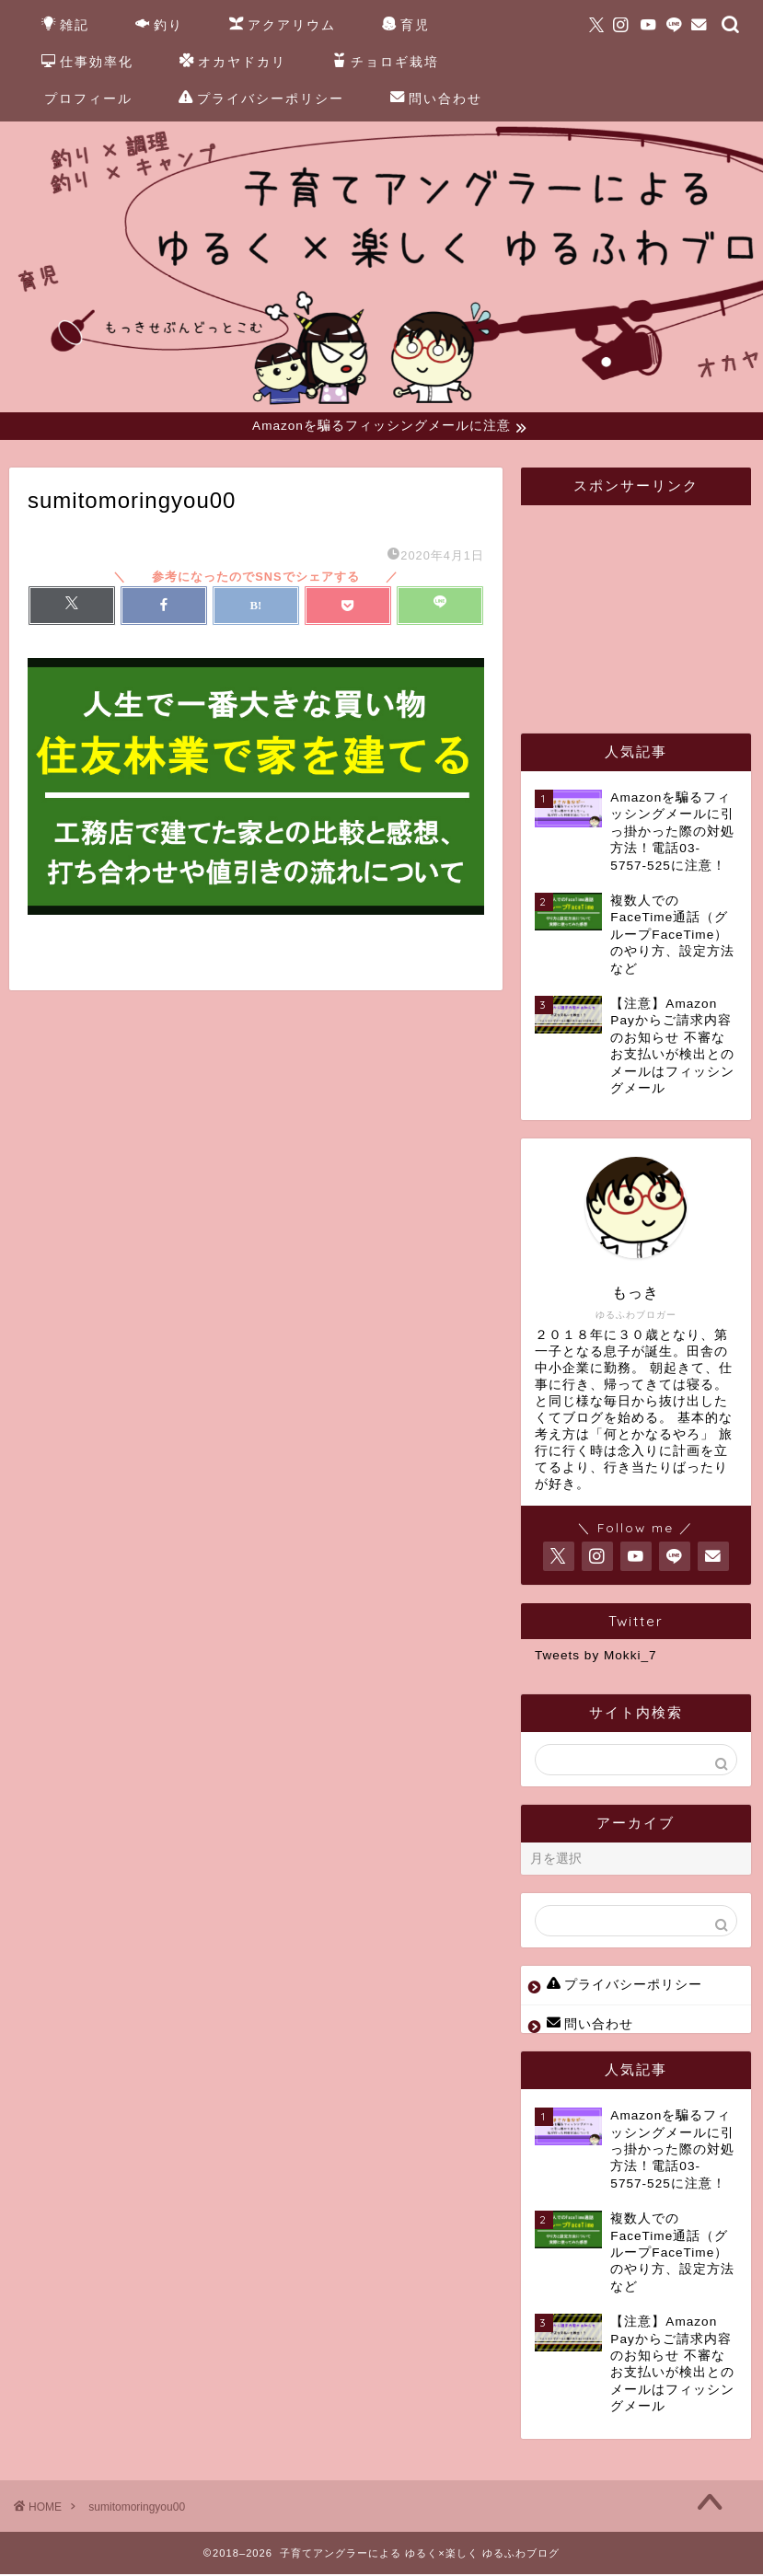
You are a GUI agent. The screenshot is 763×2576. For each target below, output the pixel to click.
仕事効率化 (87, 63)
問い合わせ (436, 99)
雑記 (65, 26)
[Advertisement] (649, 609)
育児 (406, 26)
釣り (159, 26)
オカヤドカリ (232, 63)
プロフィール (88, 98)
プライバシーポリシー (261, 99)
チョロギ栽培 (385, 63)
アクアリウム (282, 26)
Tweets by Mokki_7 (596, 1658)
